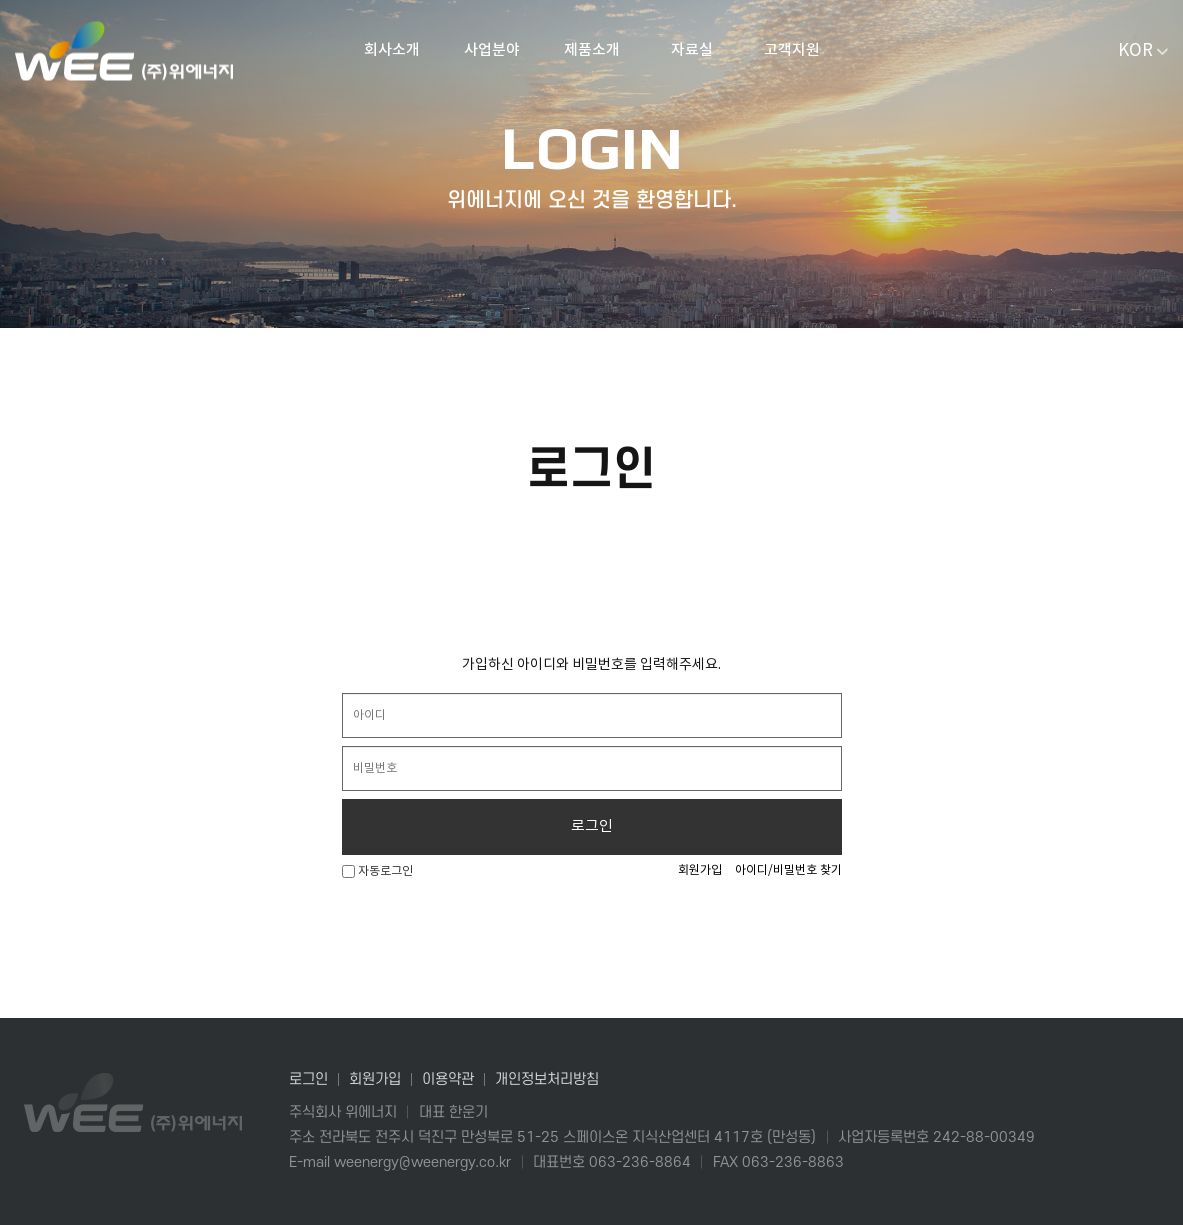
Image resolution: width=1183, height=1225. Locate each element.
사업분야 (492, 50)
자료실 (692, 50)
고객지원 (792, 50)
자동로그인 (377, 871)
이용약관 (448, 1079)
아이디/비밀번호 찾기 (788, 870)
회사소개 (392, 50)
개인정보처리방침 (547, 1079)
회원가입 (700, 870)
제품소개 (592, 50)
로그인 (592, 826)
